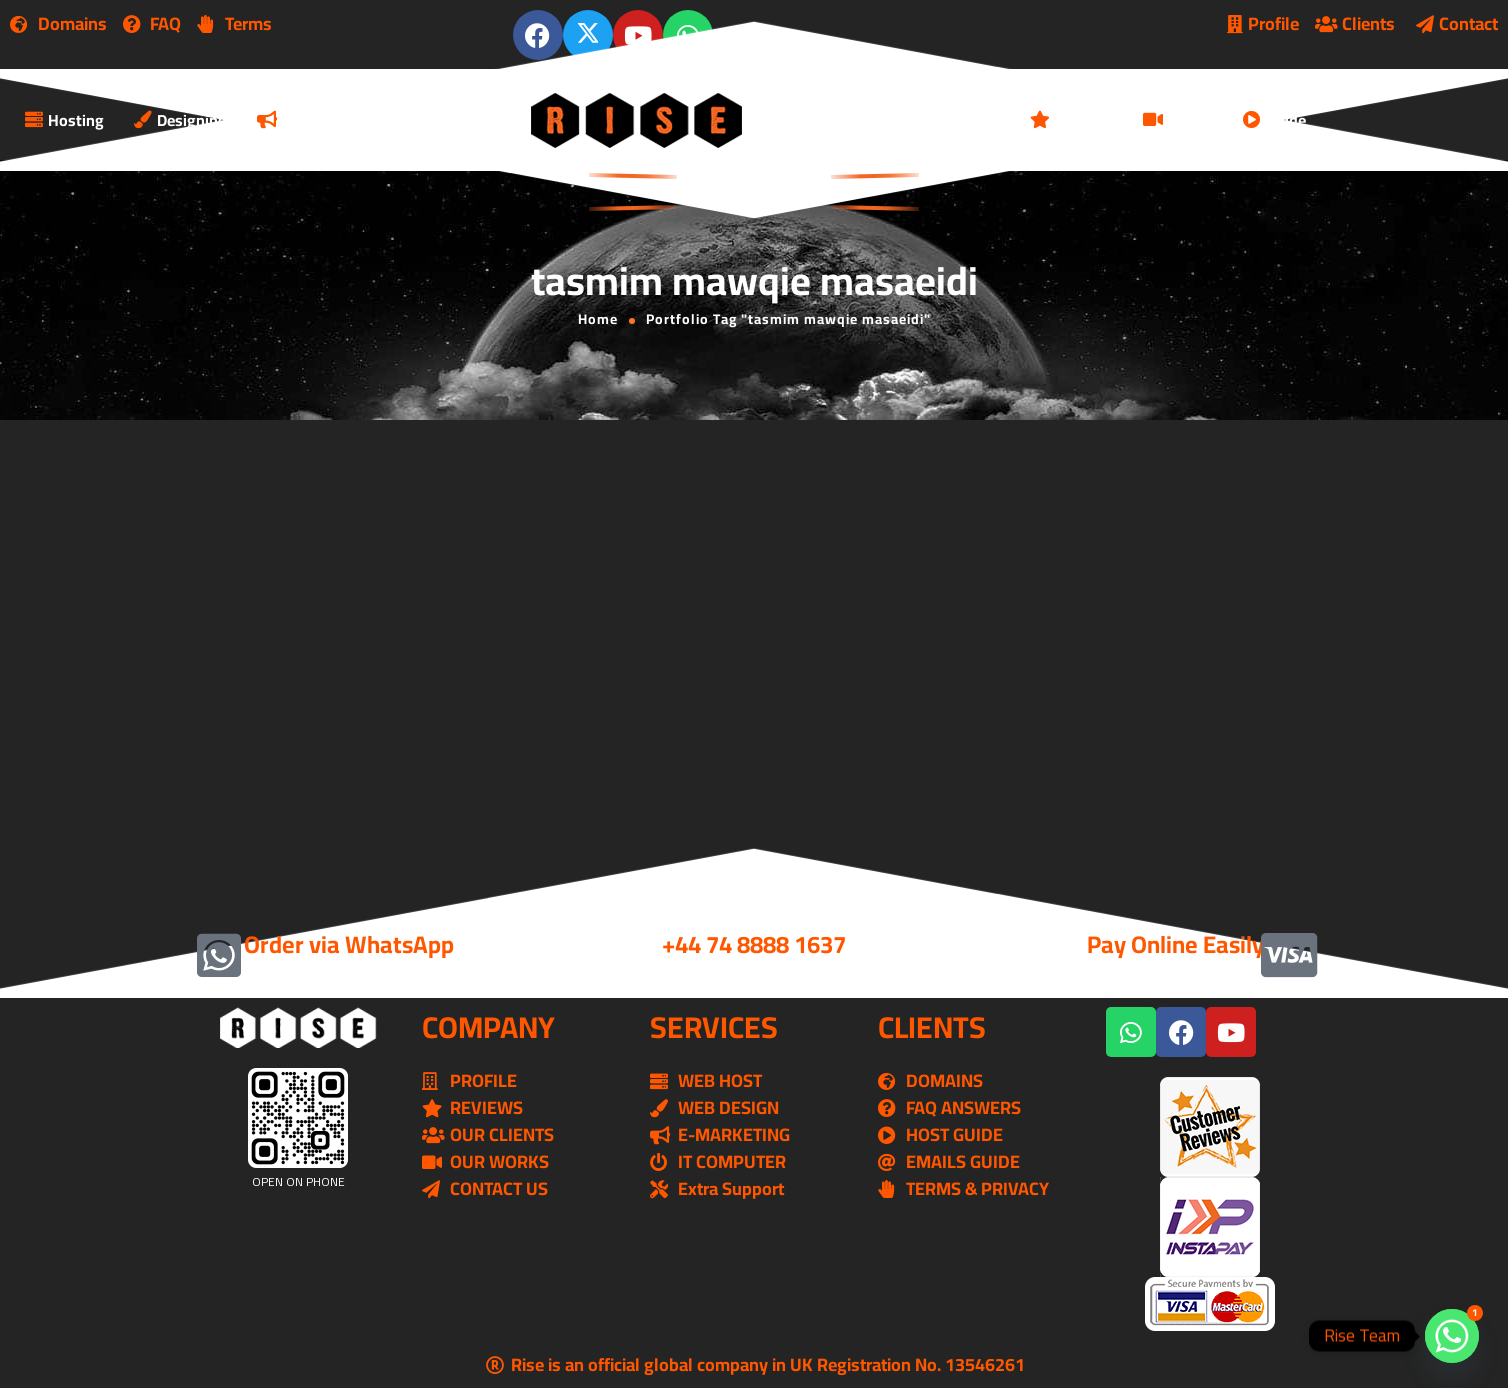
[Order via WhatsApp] (219, 955)
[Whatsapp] (1452, 1336)
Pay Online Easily (1175, 944)
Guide (1274, 120)
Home (598, 319)
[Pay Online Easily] (1289, 955)
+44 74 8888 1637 (754, 944)
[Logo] (638, 120)
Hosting (64, 120)
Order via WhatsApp (349, 944)
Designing (180, 120)
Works (1178, 120)
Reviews (1071, 120)
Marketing (305, 120)
